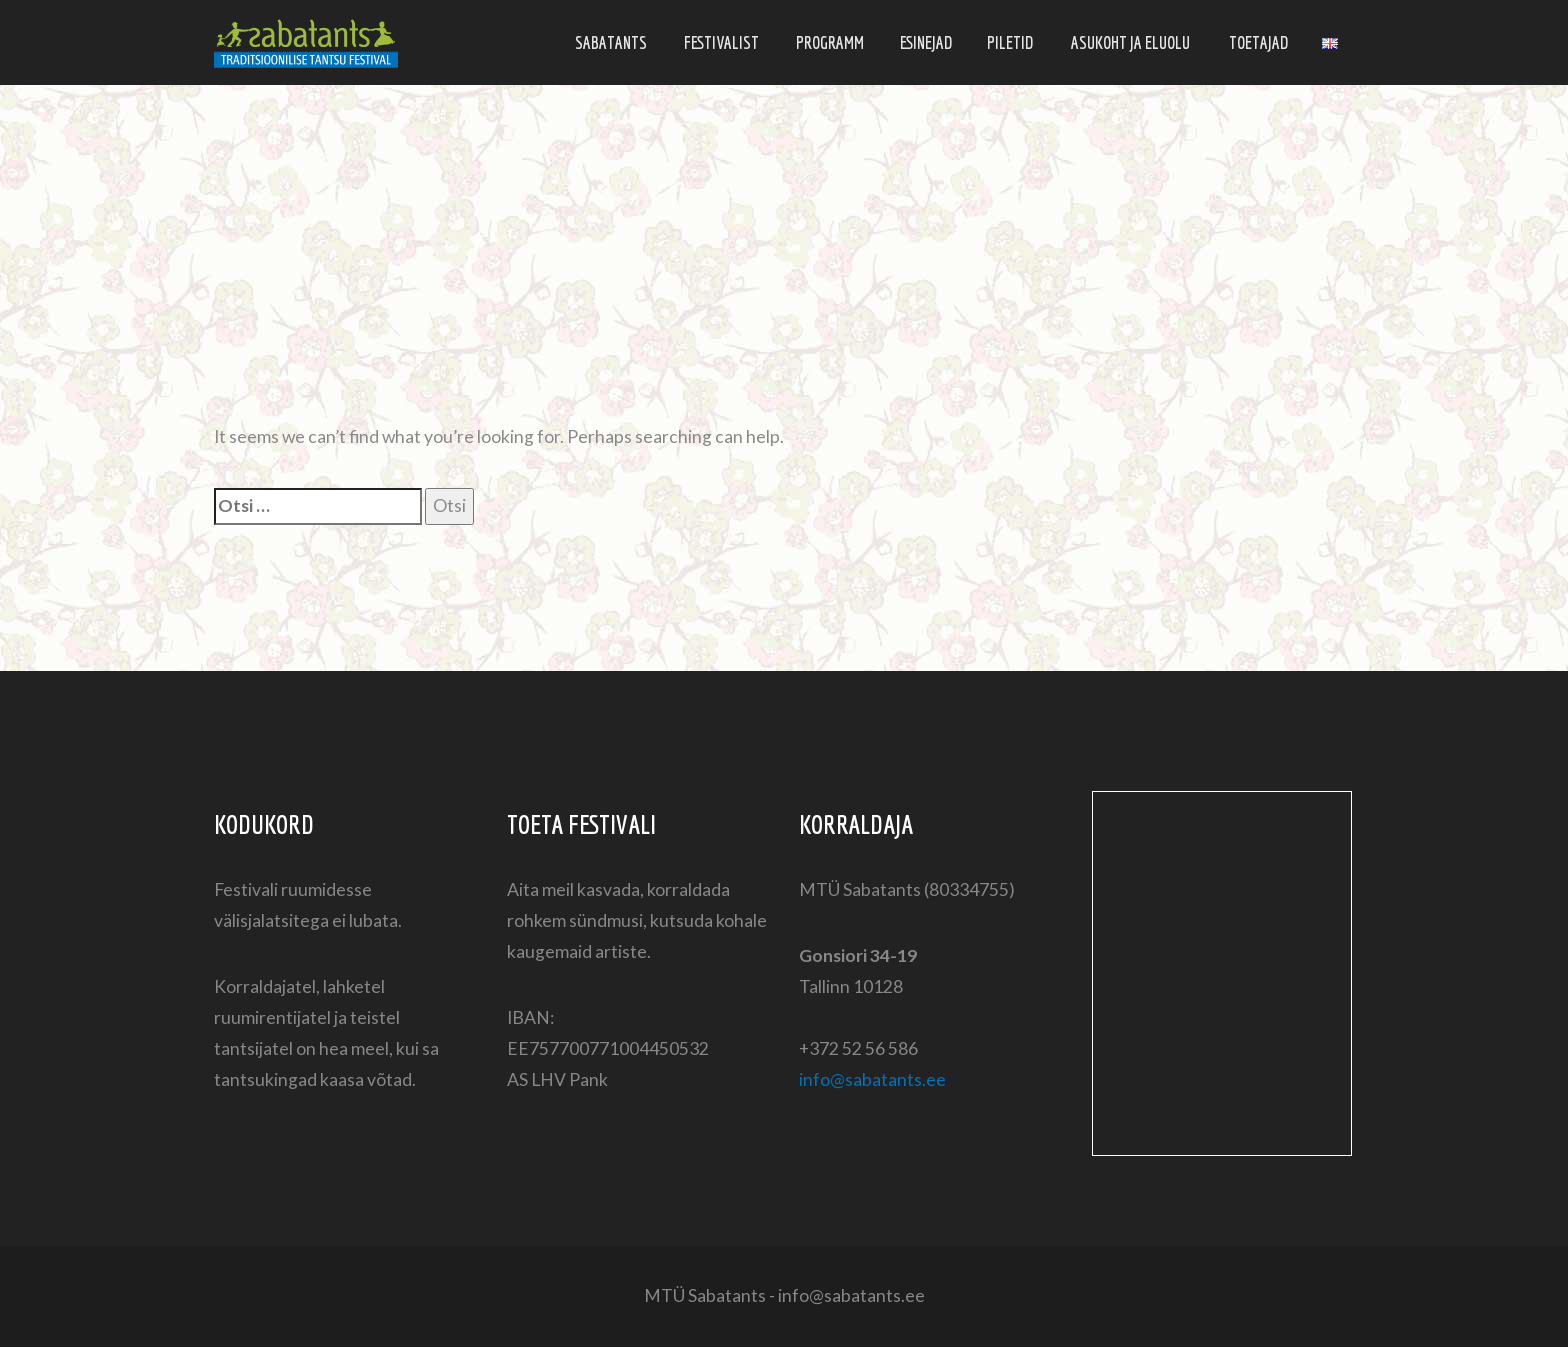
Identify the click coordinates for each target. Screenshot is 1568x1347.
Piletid (1010, 42)
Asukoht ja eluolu (1130, 42)
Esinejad (926, 42)
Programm (830, 42)
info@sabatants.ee (872, 1079)
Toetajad (1258, 42)
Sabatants (611, 42)
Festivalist (721, 42)
